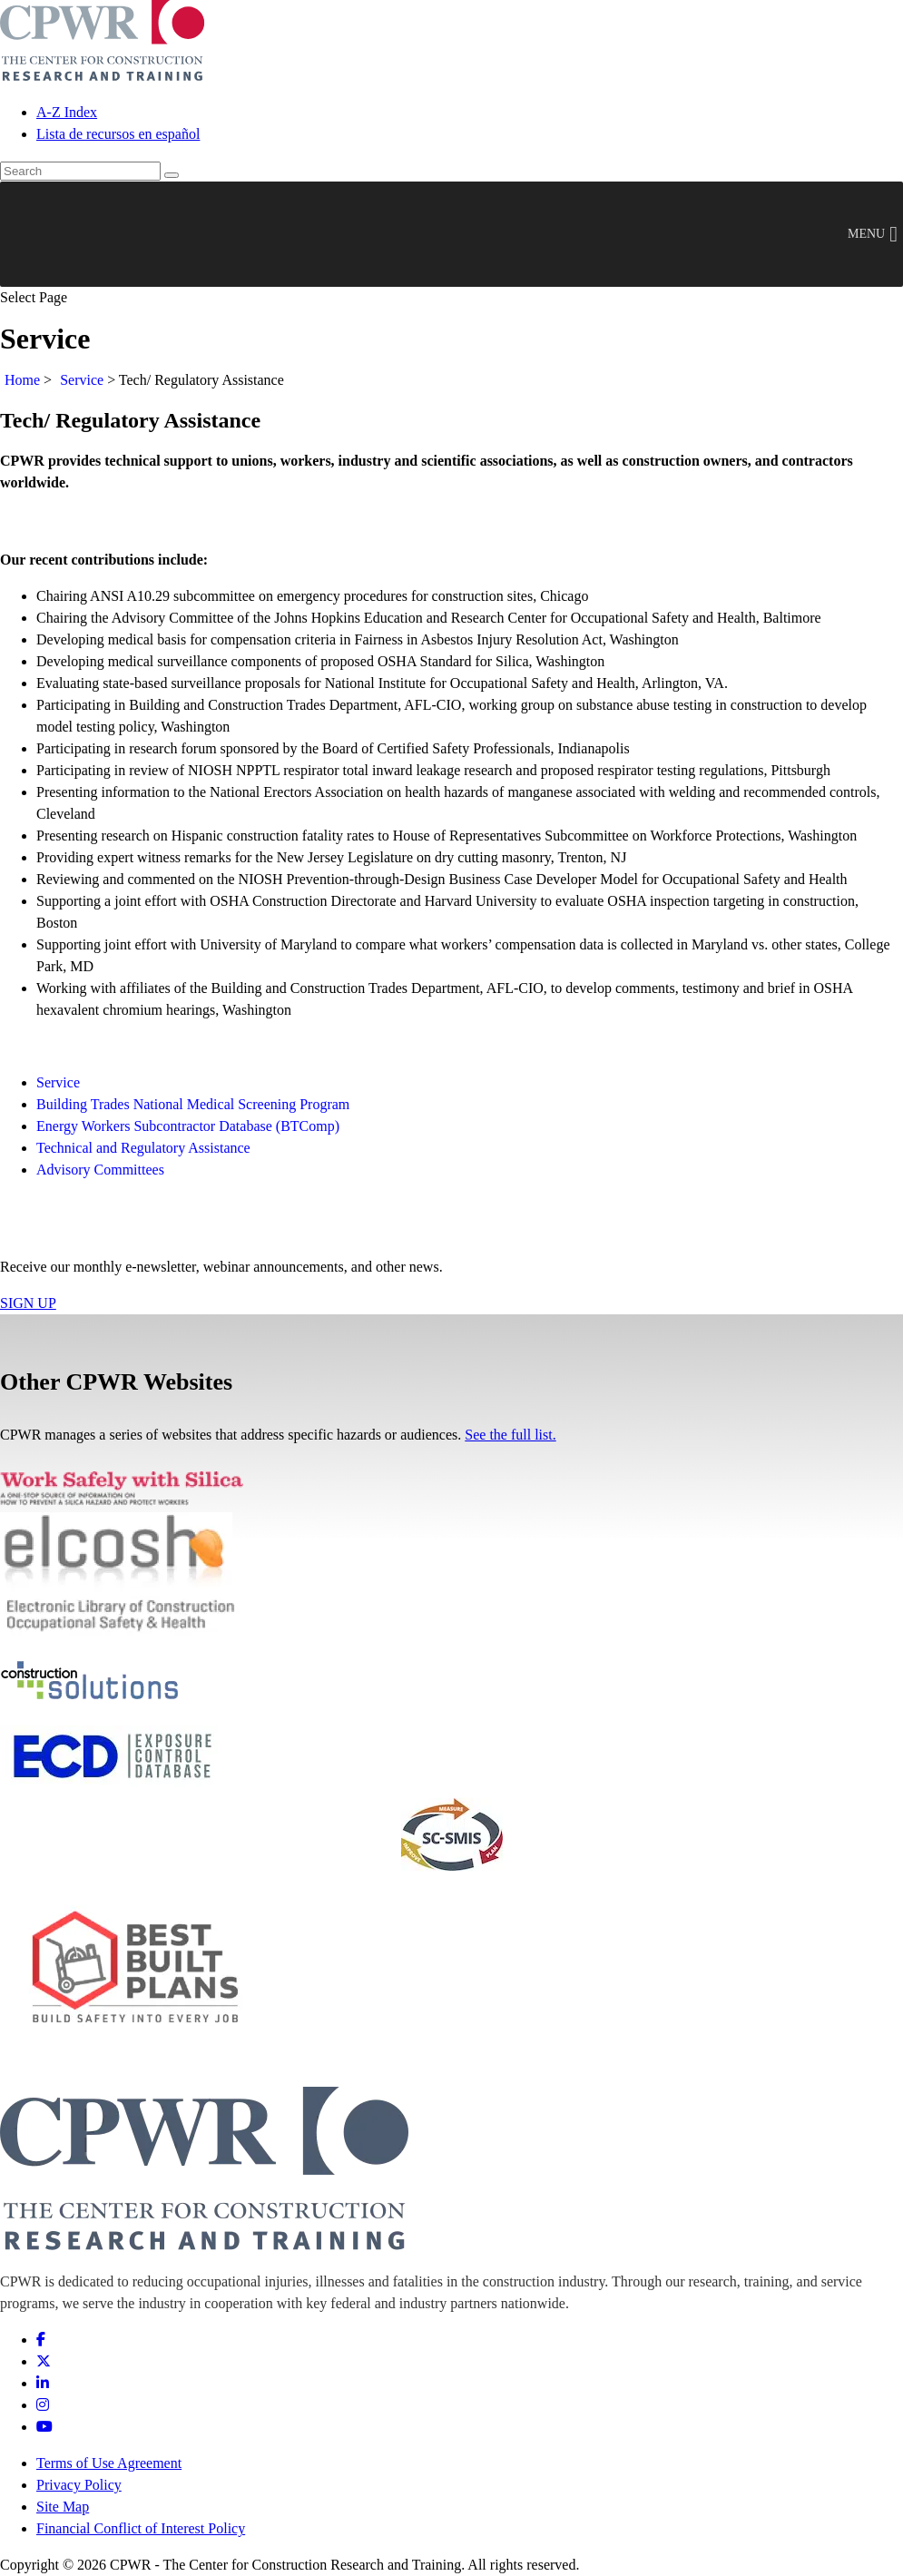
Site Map (62, 2506)
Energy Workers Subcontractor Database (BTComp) (187, 1126)
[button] (866, 234)
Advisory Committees (100, 1169)
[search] (80, 171)
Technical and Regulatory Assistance (143, 1147)
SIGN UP (28, 1303)
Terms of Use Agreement (109, 2463)
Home (22, 380)
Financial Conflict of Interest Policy (140, 2528)
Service (81, 380)
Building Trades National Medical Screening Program (192, 1104)
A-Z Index (66, 112)
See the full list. (510, 1434)
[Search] (171, 175)
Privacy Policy (79, 2484)
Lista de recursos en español (118, 134)
